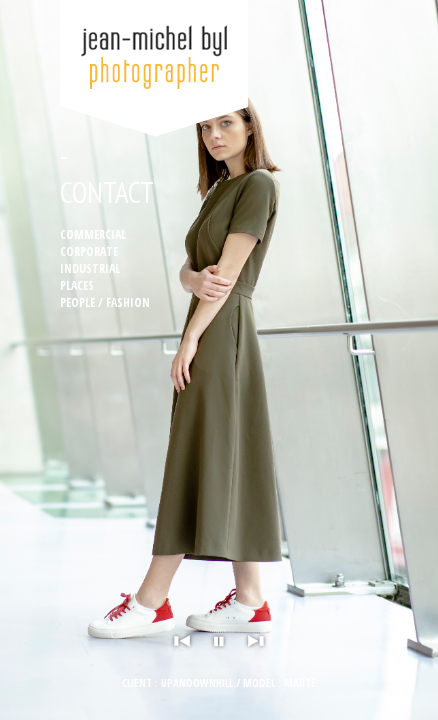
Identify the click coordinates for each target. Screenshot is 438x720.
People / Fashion (105, 302)
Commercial (93, 234)
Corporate (89, 251)
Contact (107, 192)
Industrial (90, 268)
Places (77, 285)
